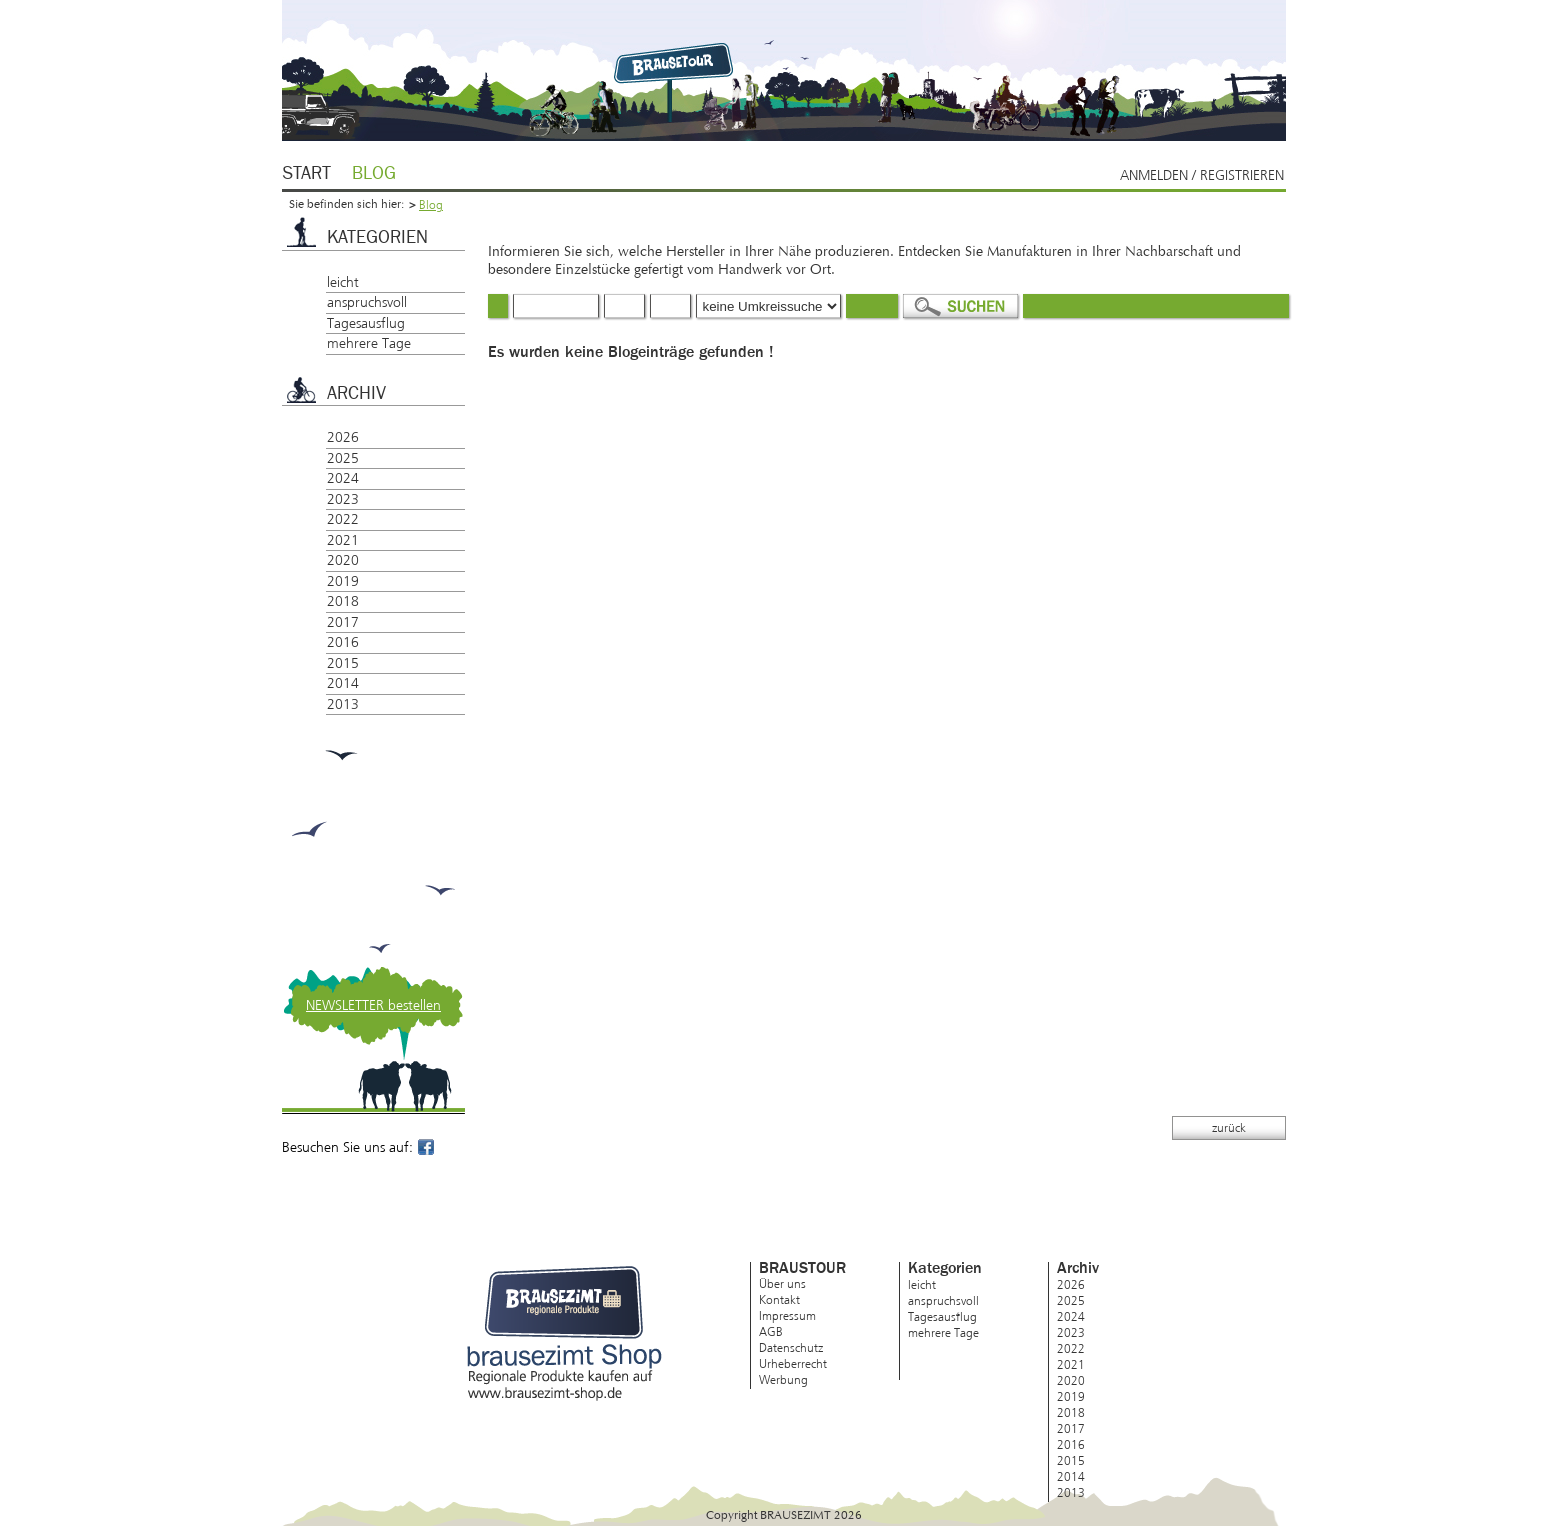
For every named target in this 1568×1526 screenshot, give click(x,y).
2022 (343, 519)
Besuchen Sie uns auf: (359, 1147)
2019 (343, 581)
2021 (343, 540)
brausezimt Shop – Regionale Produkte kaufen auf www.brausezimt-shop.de (564, 1333)
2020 (343, 560)
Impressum (787, 1316)
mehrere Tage (369, 343)
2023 (343, 499)
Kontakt (779, 1300)
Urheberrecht (793, 1364)
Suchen (960, 306)
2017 (343, 622)
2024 (343, 478)
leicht (343, 282)
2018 (343, 601)
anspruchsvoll (367, 302)
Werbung (783, 1380)
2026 (343, 437)
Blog (374, 174)
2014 (343, 683)
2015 (343, 663)
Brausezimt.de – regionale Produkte (676, 62)
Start (306, 174)
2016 (343, 642)
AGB (771, 1332)
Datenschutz (791, 1348)
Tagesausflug (366, 323)
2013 (343, 704)
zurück (1229, 1128)
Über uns (782, 1284)
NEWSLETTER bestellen (373, 1005)
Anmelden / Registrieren (1202, 175)
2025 (343, 458)
